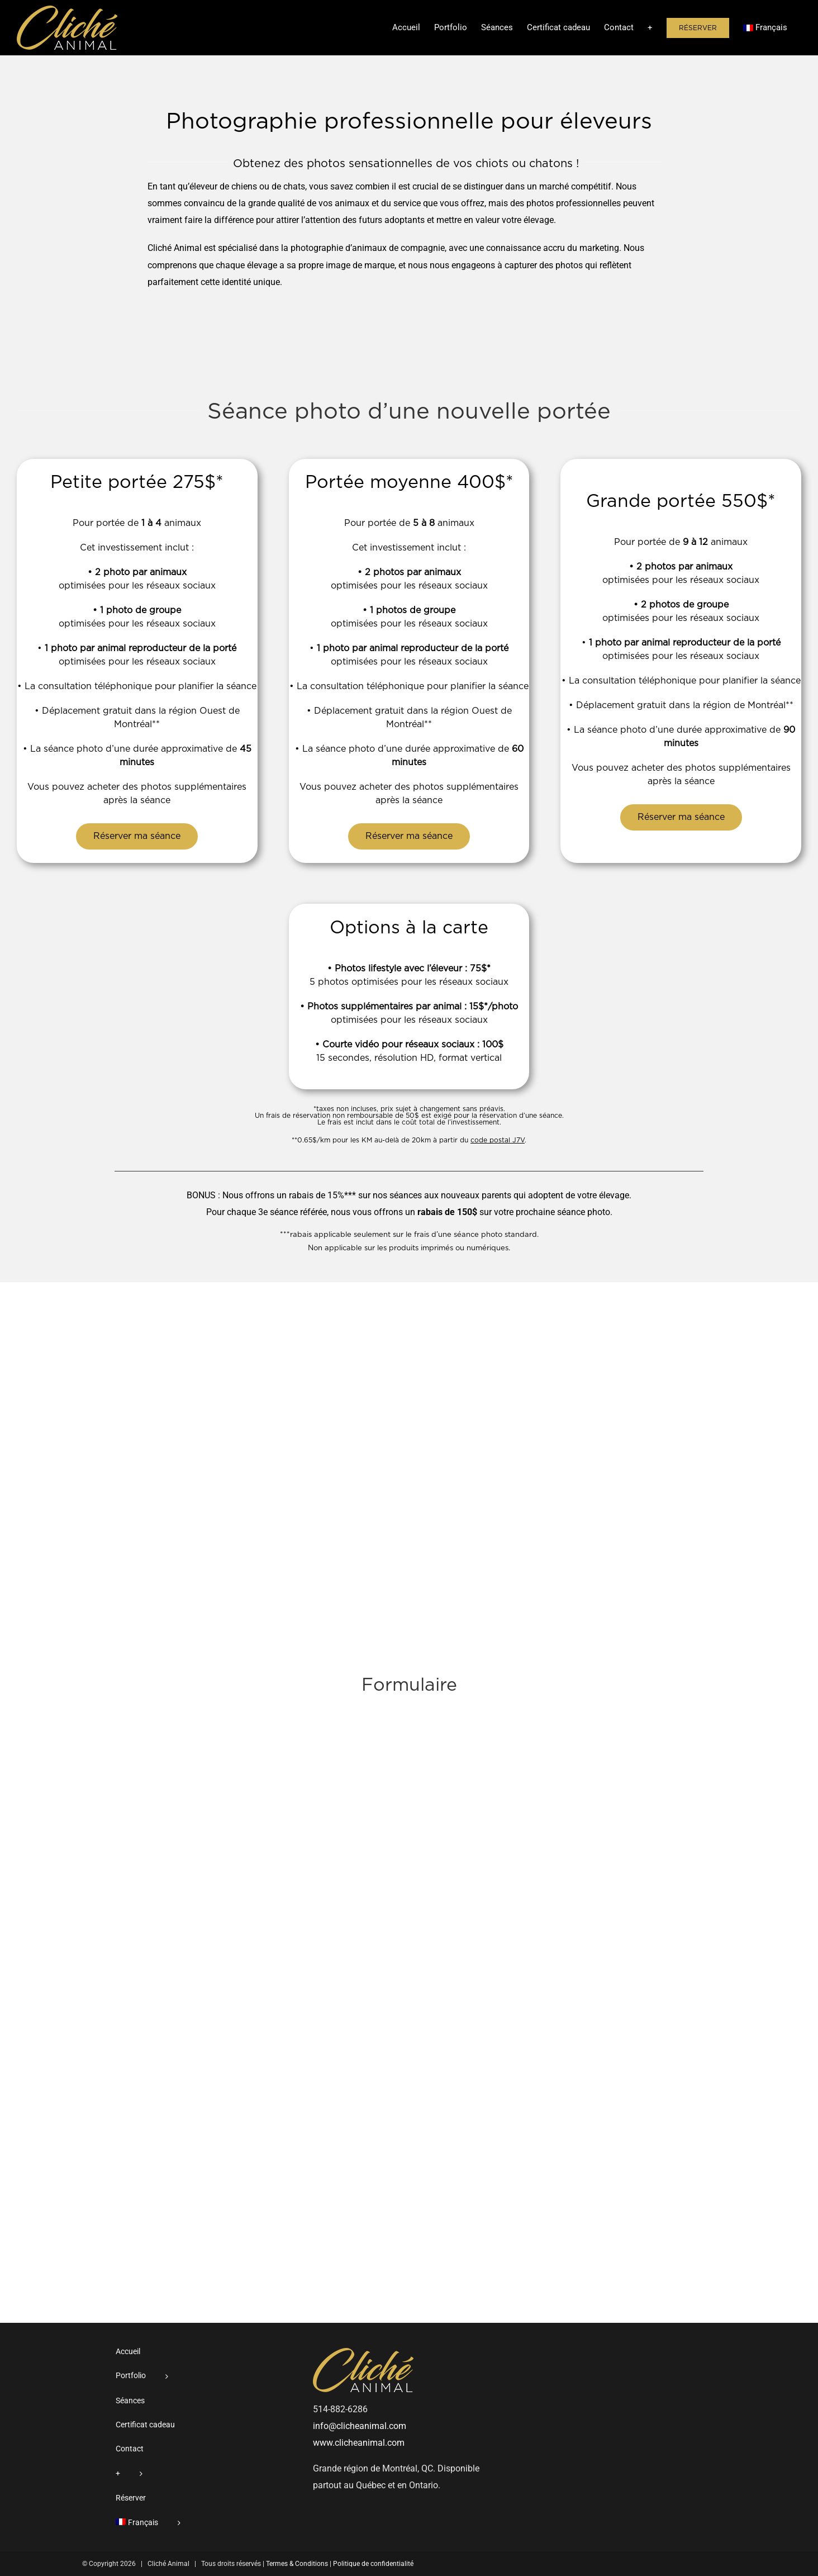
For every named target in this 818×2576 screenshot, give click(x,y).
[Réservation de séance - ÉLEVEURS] (409, 1988)
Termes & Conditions (297, 2564)
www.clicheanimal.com (359, 2442)
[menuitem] (765, 27)
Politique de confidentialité (373, 2564)
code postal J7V (497, 1140)
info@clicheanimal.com (359, 2426)
